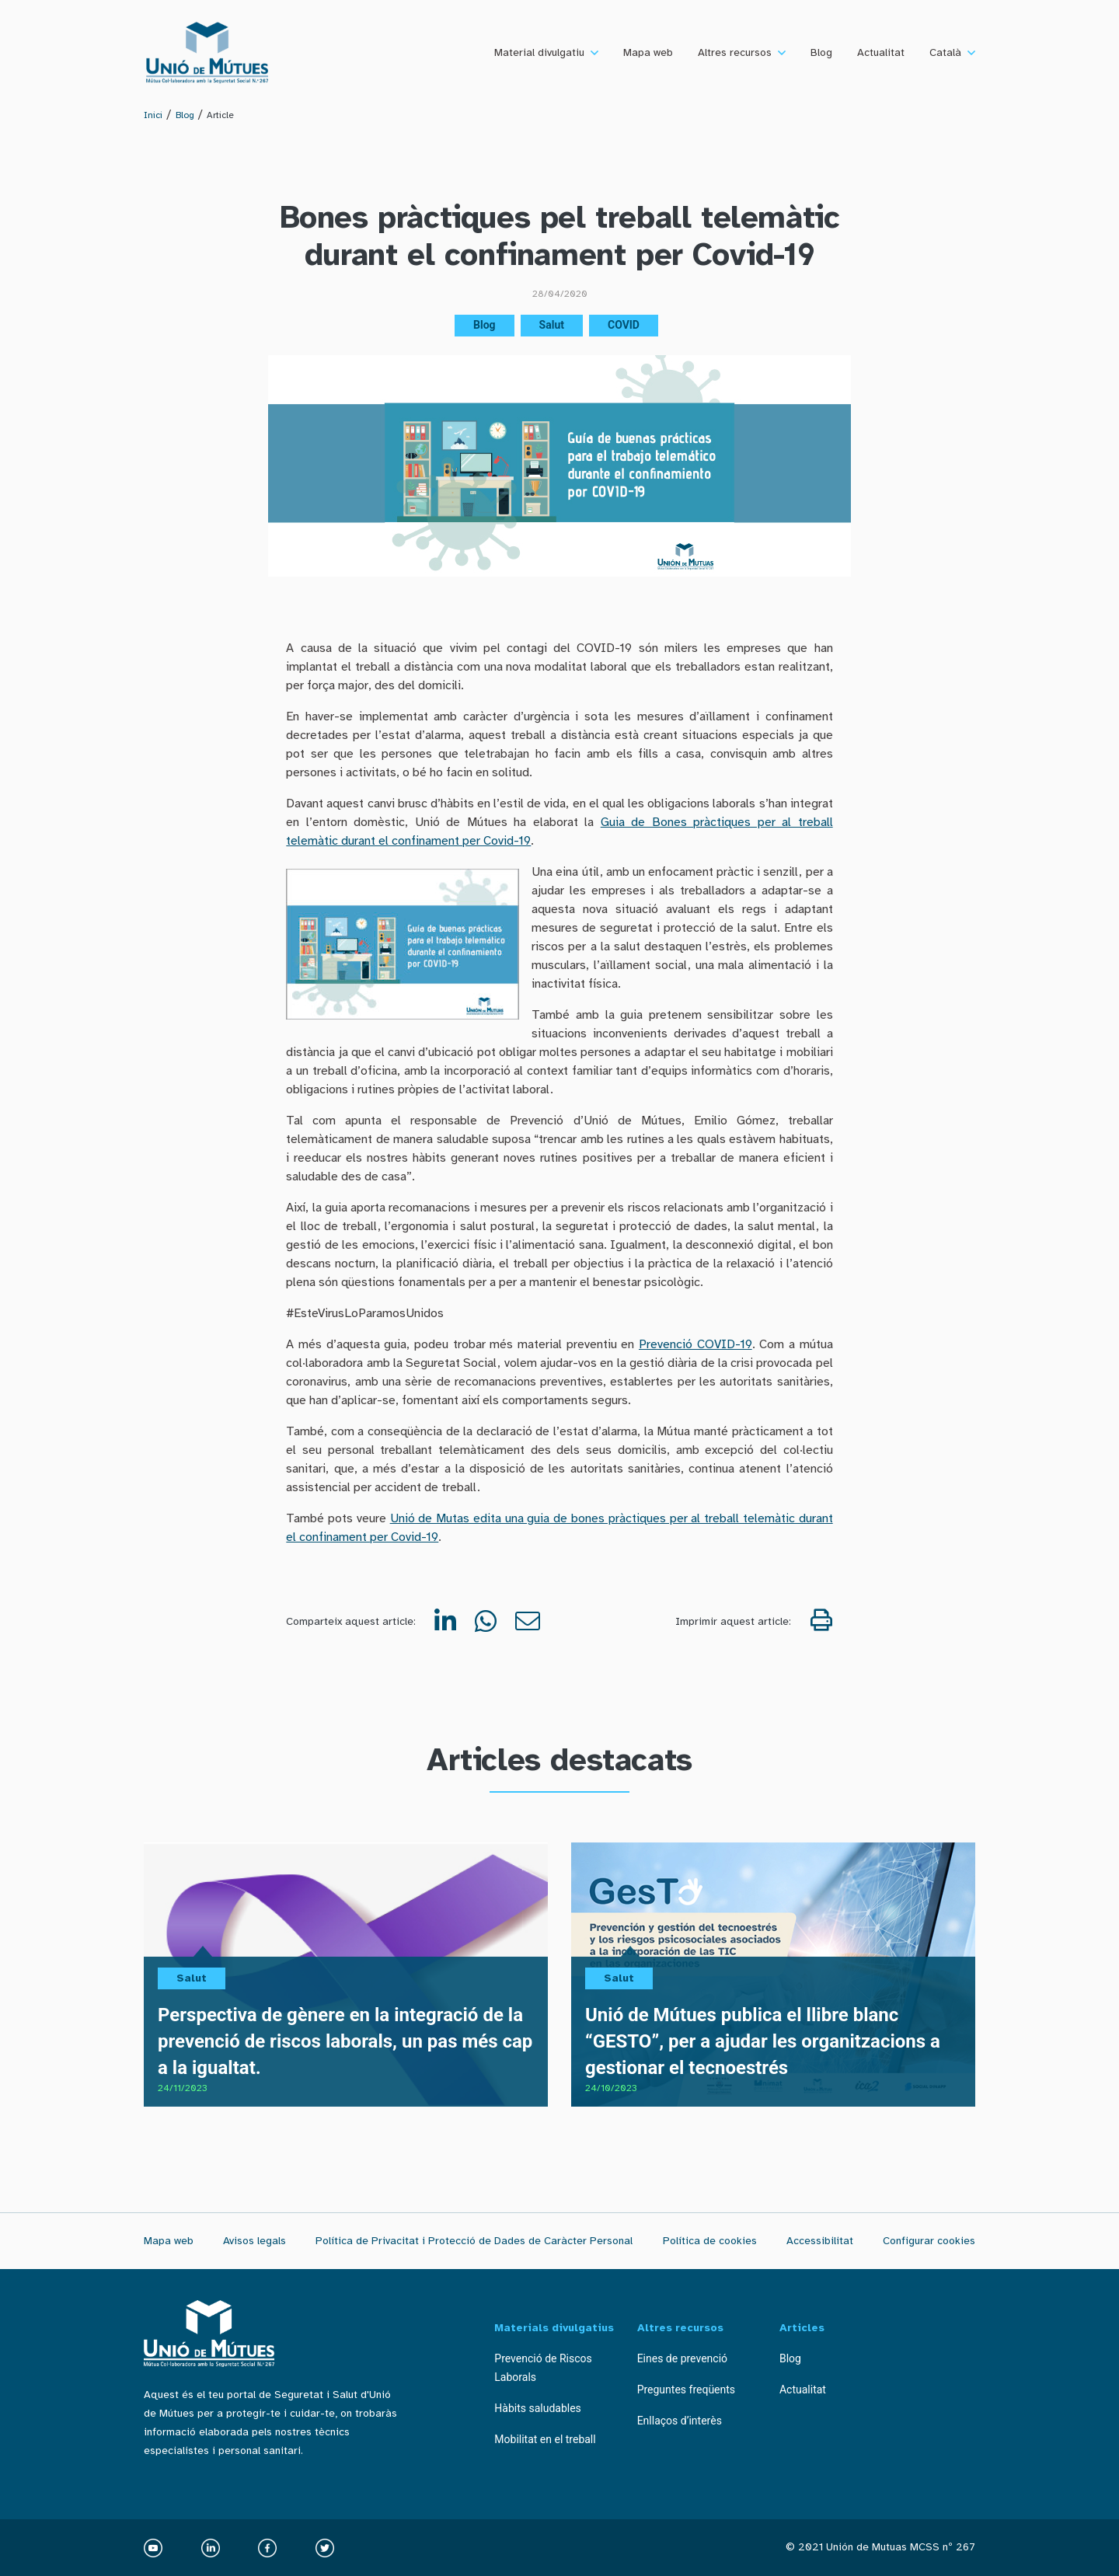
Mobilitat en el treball (544, 2439)
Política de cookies (710, 2240)
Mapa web (648, 52)
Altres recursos (735, 52)
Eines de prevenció (682, 2358)
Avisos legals (254, 2240)
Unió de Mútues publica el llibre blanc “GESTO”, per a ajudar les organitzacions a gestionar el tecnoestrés (762, 2041)
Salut (551, 325)
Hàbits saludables (537, 2408)
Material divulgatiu (539, 52)
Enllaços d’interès (679, 2420)
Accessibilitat (819, 2240)
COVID (624, 325)
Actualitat (881, 52)
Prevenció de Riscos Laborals (542, 2367)
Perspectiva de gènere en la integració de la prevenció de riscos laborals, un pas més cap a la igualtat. (345, 2041)
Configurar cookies (929, 2240)
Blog (821, 52)
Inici (153, 115)
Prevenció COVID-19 (695, 1344)
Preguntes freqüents (686, 2389)
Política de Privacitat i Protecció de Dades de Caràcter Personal (474, 2240)
